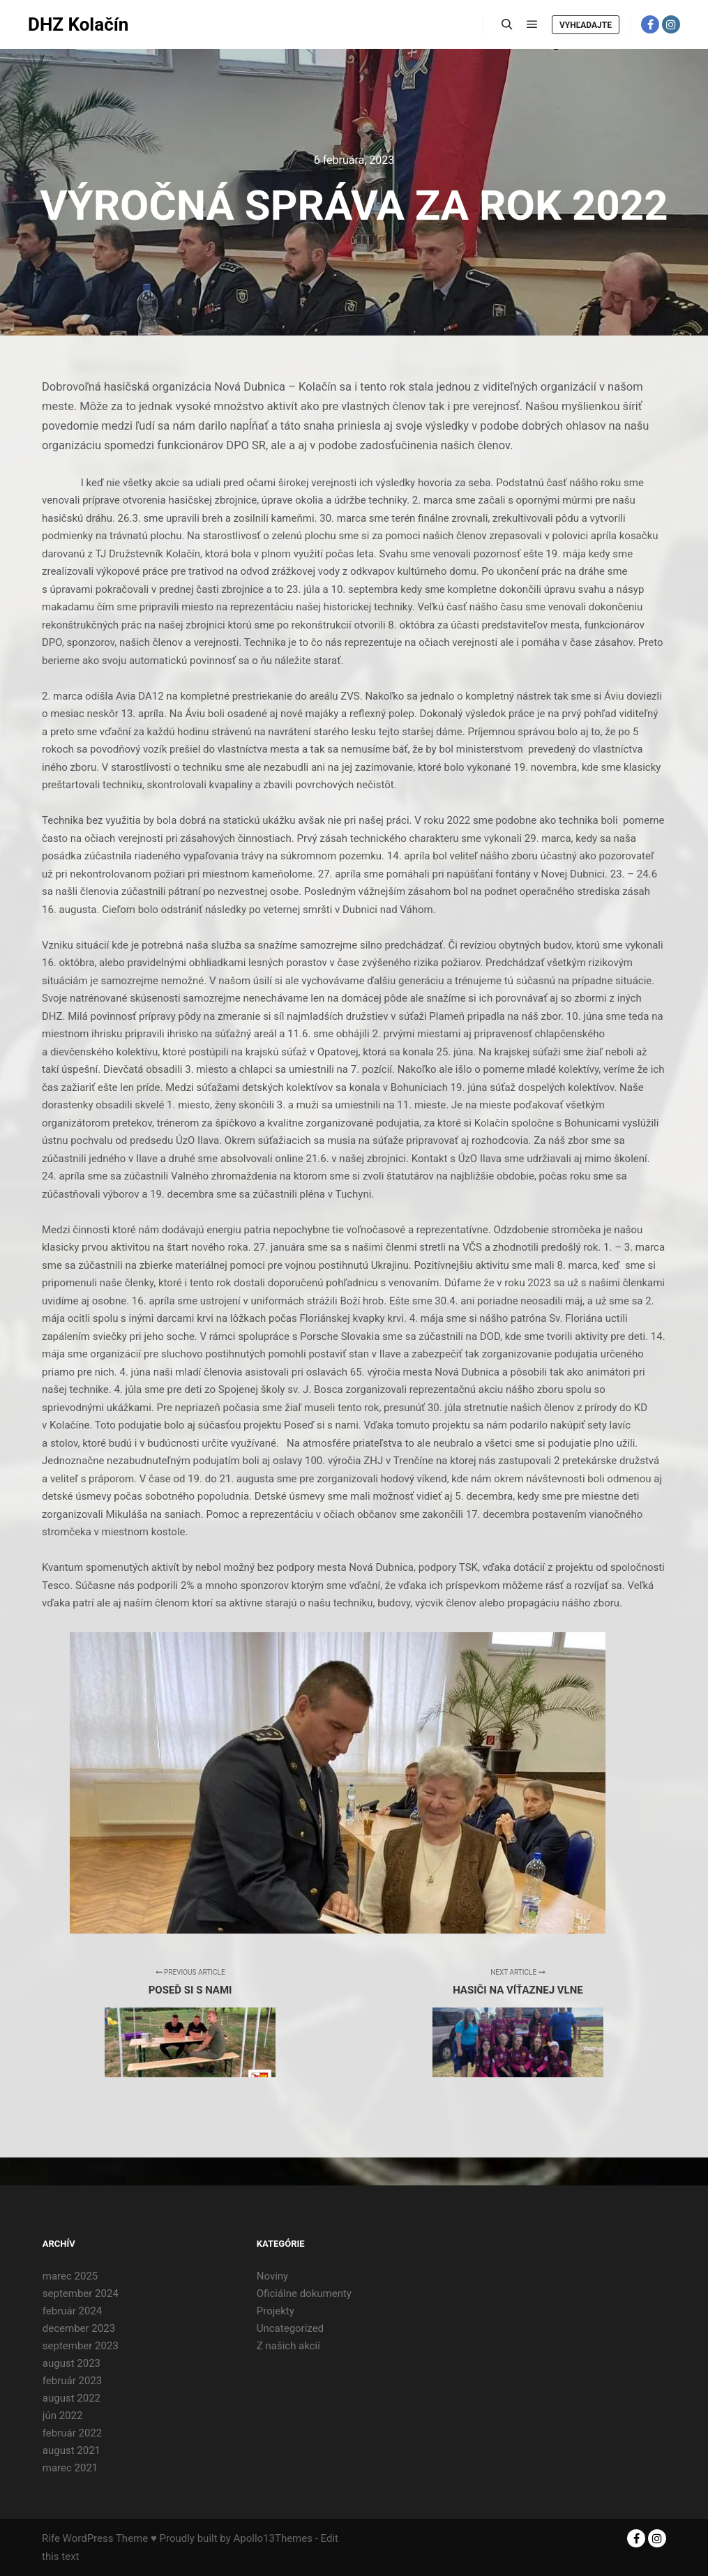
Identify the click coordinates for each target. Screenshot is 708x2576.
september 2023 (81, 2346)
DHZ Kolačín (78, 24)
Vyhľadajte (585, 25)
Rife (51, 2538)
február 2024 (72, 2311)
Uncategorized (290, 2328)
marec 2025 (70, 2276)
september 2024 (81, 2293)
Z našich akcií (288, 2346)
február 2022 (72, 2433)
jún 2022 (63, 2415)
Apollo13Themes (272, 2538)
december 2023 (79, 2328)
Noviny (272, 2276)
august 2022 (71, 2398)
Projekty (275, 2311)
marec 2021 (70, 2468)
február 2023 (72, 2380)
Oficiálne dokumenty (304, 2293)
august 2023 (71, 2363)
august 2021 (71, 2450)
